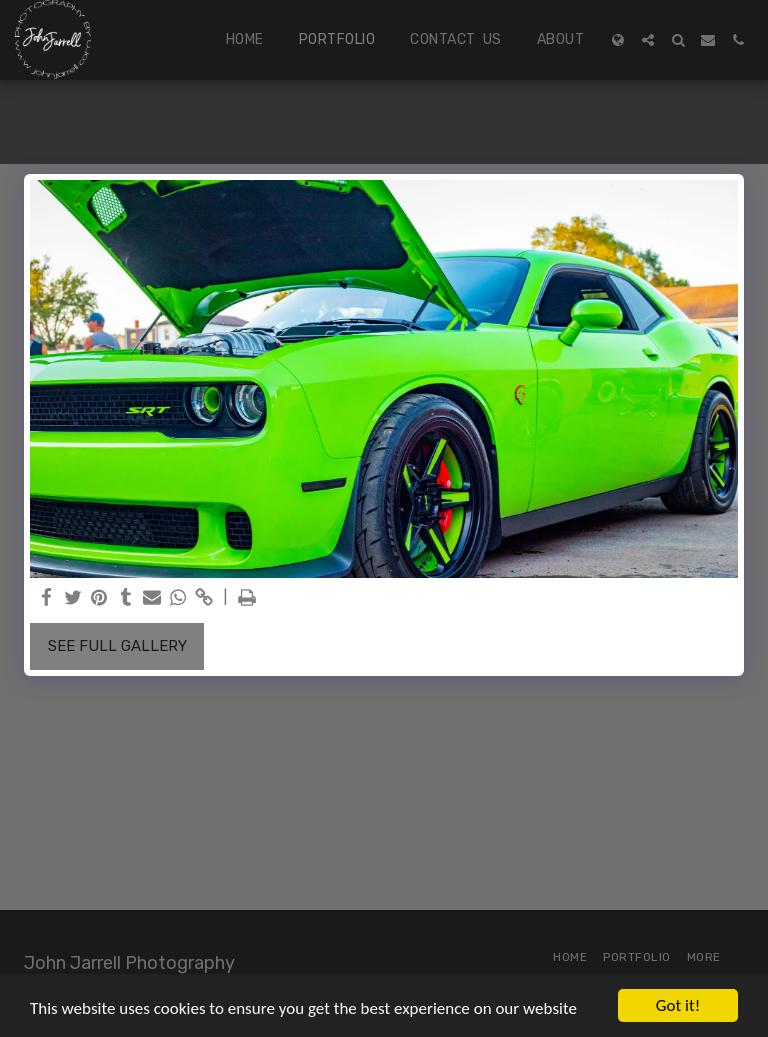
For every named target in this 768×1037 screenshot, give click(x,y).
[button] (648, 40)
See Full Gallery (117, 646)
